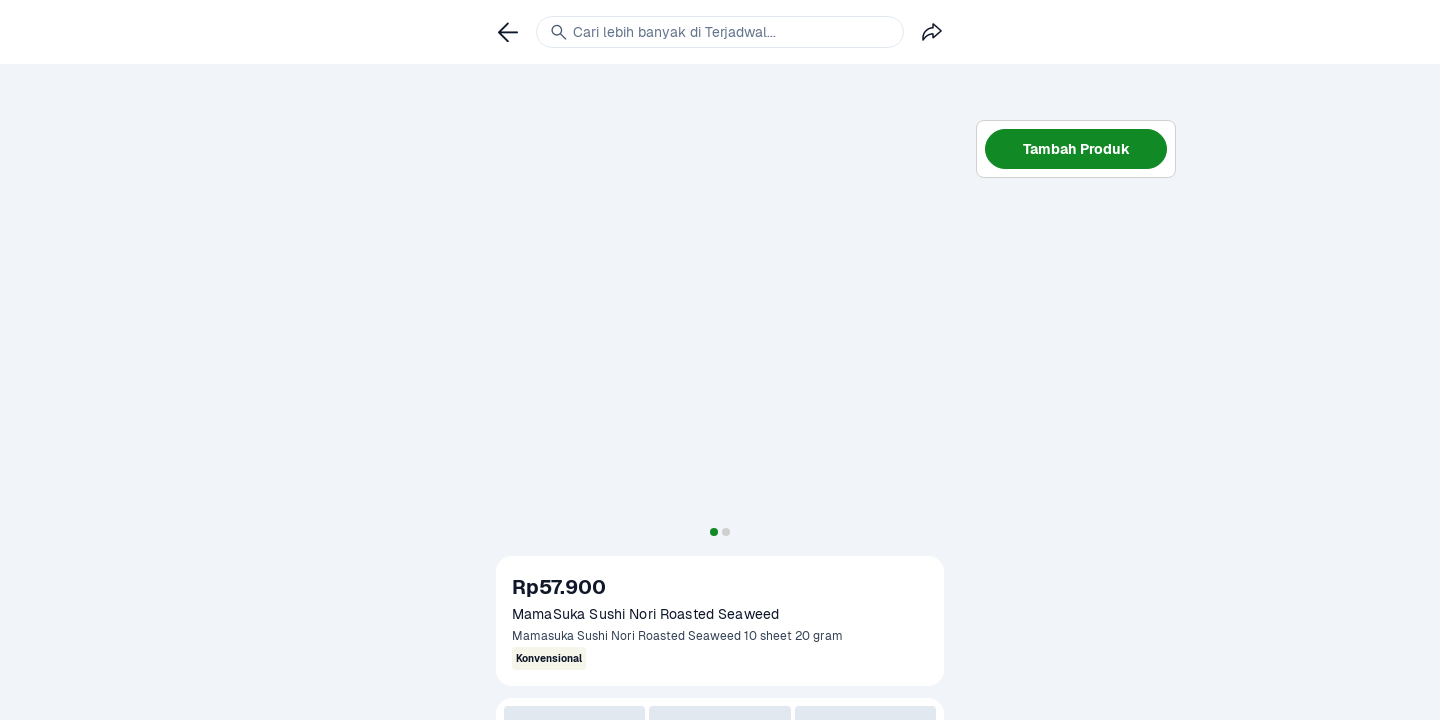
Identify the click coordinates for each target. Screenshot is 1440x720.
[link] (508, 32)
